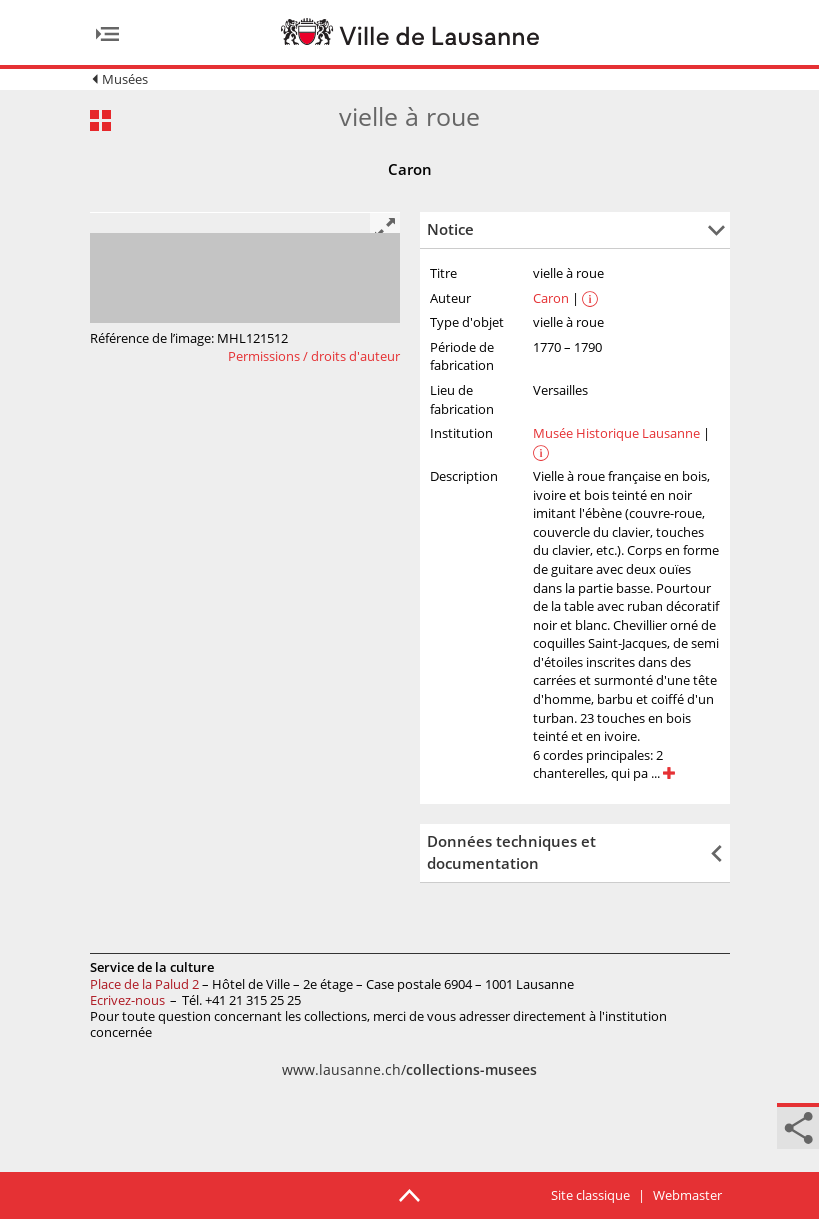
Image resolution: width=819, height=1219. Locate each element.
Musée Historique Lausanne (616, 433)
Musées (125, 79)
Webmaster (687, 1195)
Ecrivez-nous (127, 1000)
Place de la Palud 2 (144, 984)
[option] (245, 212)
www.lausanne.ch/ (409, 1069)
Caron (551, 298)
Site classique (590, 1195)
